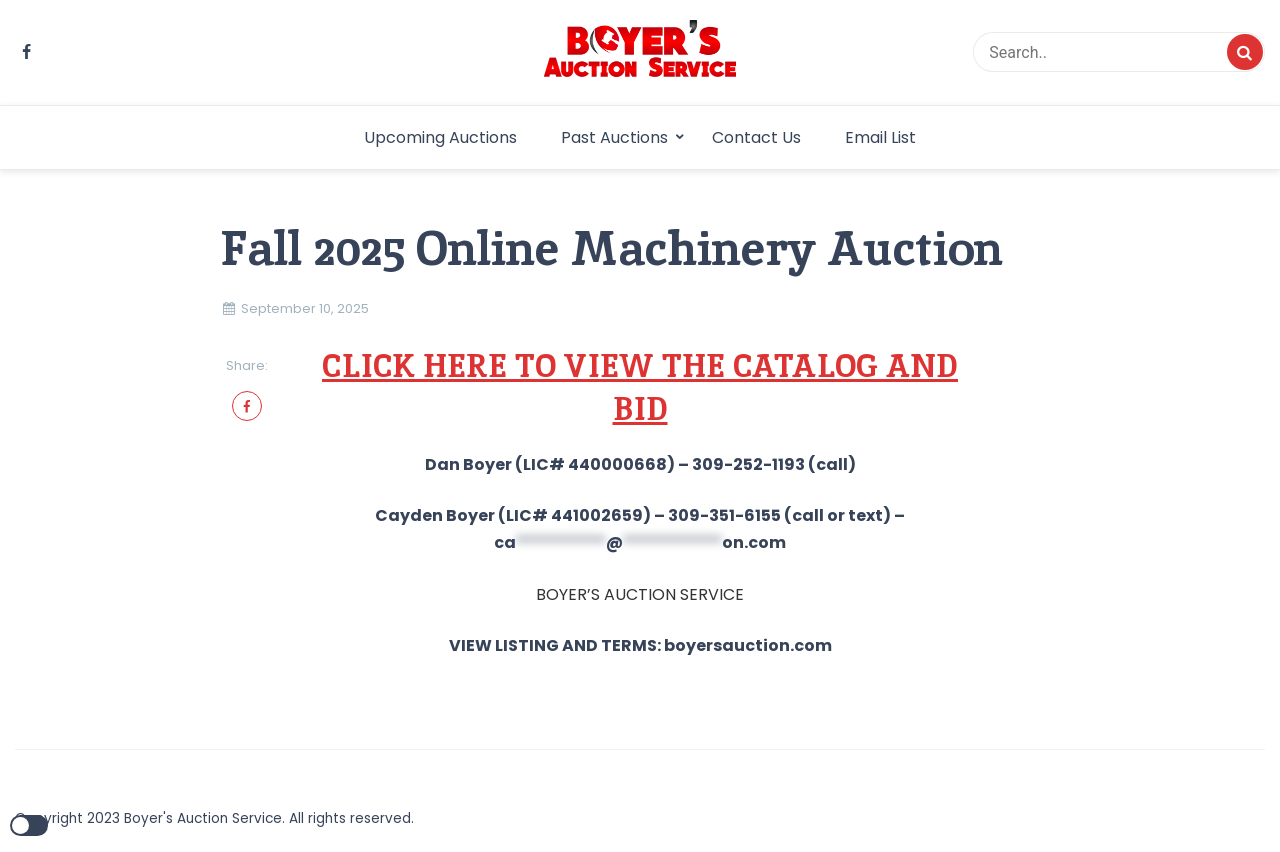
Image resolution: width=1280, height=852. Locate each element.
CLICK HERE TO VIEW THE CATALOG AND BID (640, 387)
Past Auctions (614, 137)
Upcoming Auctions (440, 137)
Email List (880, 137)
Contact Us (756, 137)
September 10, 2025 (305, 308)
